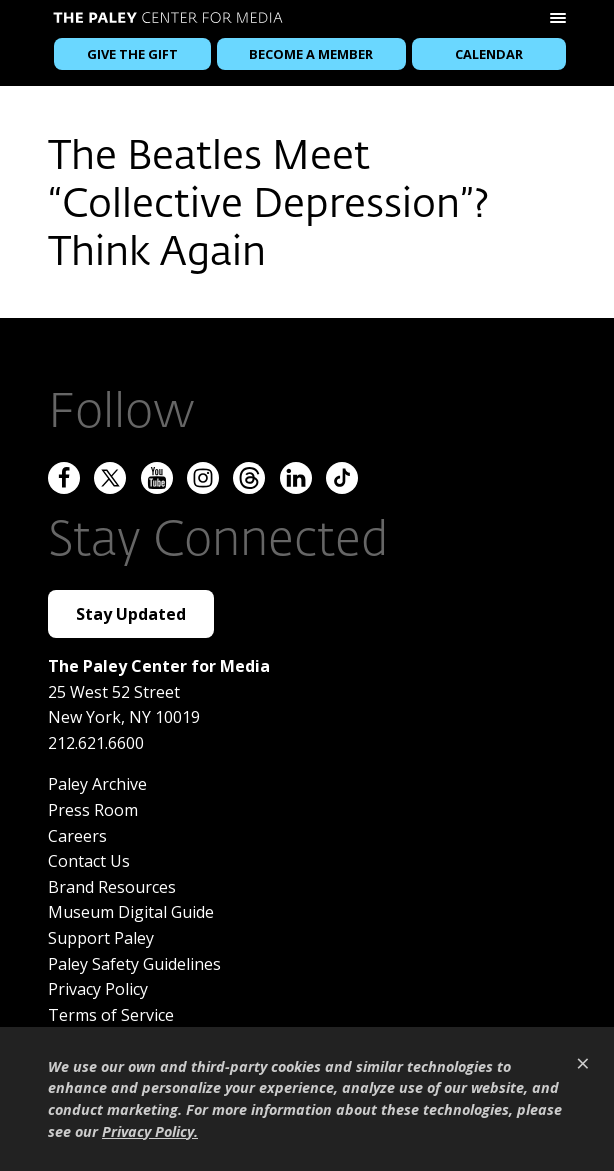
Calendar (489, 54)
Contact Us (89, 861)
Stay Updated (131, 614)
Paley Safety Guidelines (134, 964)
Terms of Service (111, 1015)
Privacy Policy (98, 989)
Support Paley (101, 938)
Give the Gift (132, 54)
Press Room (93, 810)
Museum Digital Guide (131, 912)
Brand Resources (112, 887)
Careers (77, 836)
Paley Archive (97, 784)
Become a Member (311, 54)
